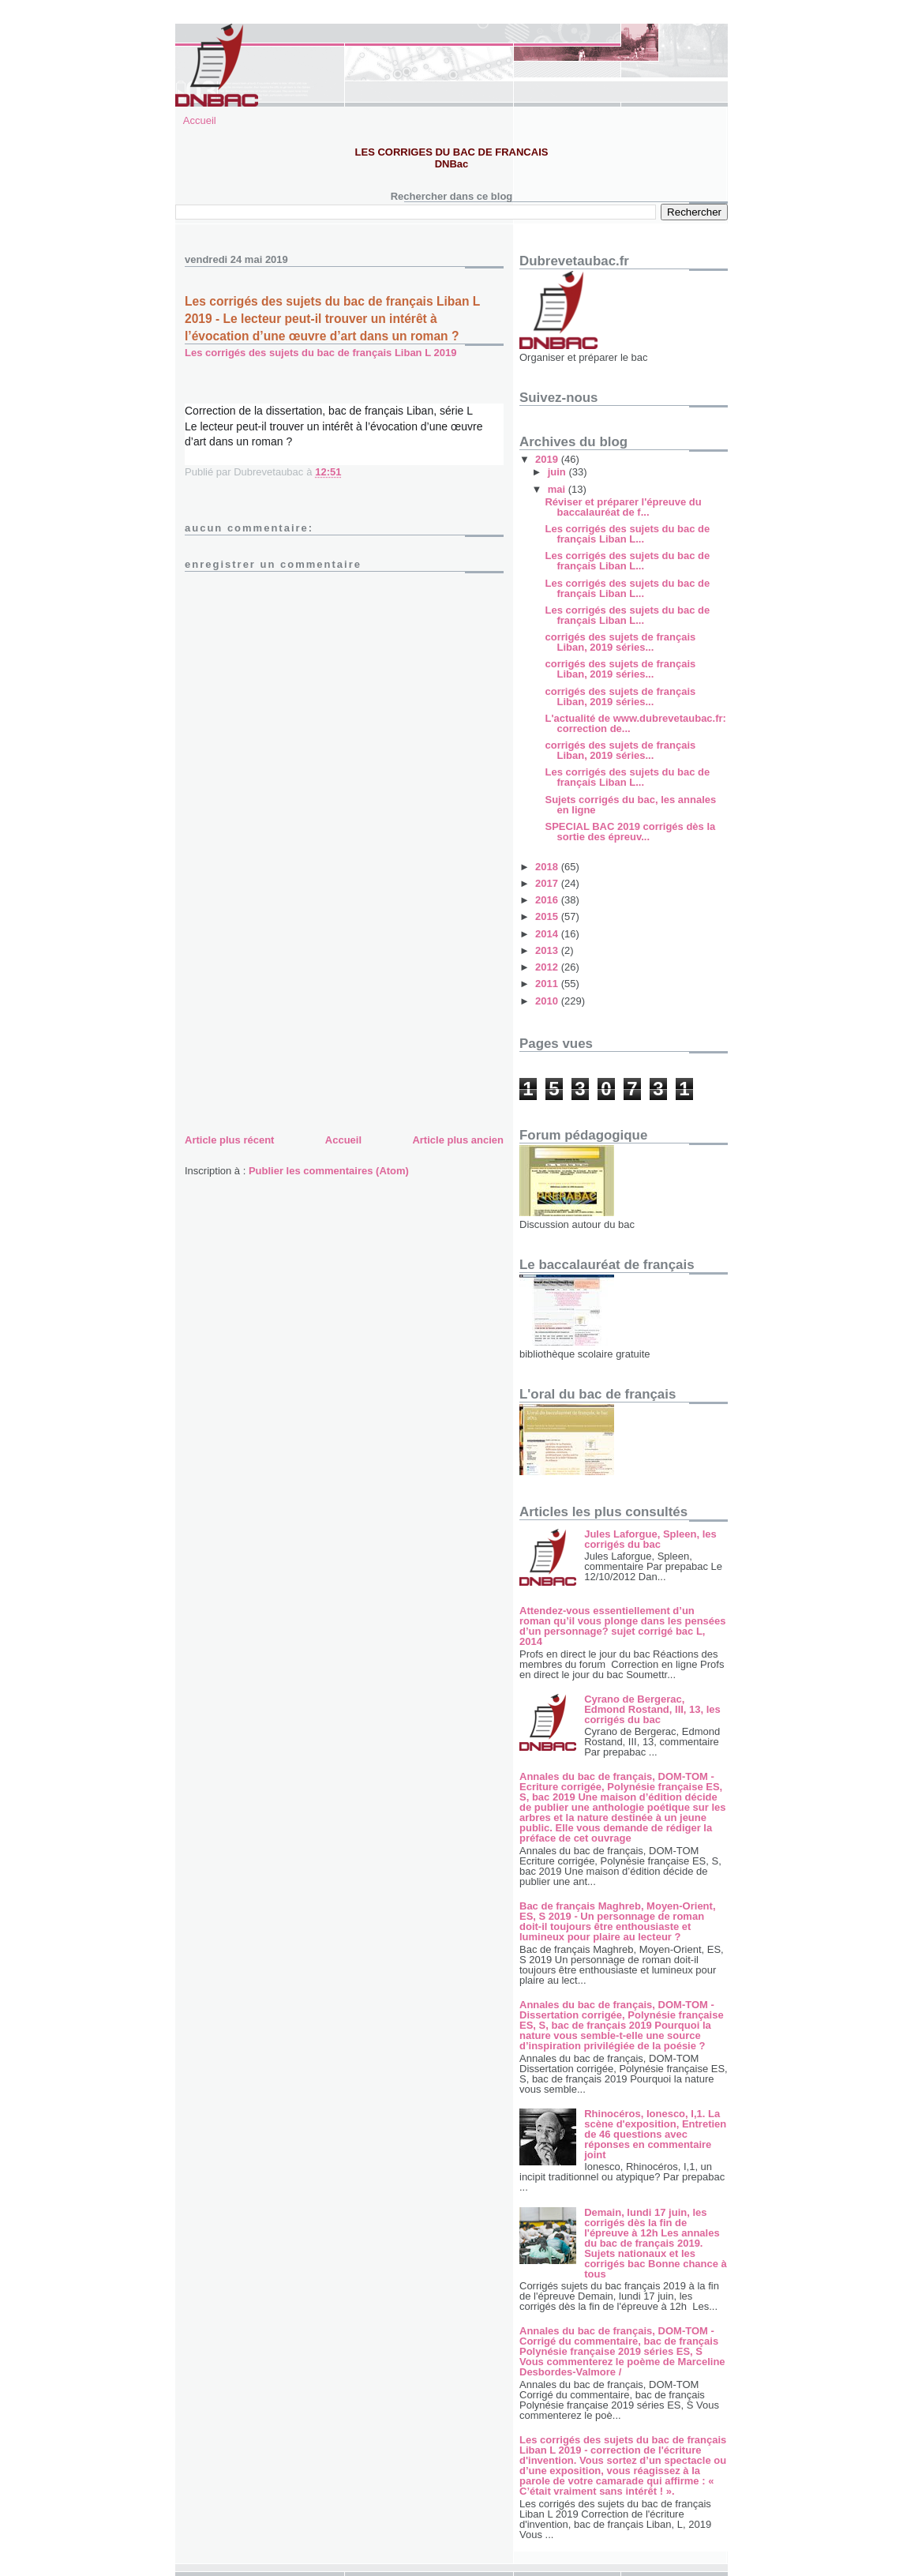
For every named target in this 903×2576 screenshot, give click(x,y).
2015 (548, 916)
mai (558, 489)
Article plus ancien (458, 1140)
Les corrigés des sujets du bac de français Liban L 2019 (320, 353)
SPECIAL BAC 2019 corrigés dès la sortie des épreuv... (630, 831)
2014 (548, 934)
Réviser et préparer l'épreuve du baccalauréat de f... (623, 507)
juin (558, 472)
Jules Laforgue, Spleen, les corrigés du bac (650, 1539)
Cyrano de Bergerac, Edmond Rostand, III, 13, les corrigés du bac (652, 1709)
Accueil (199, 120)
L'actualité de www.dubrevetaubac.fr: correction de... (635, 723)
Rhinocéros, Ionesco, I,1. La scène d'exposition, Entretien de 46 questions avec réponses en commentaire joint (655, 2134)
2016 (548, 900)
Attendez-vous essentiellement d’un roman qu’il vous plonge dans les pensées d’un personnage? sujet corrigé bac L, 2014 (622, 1626)
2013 (548, 950)
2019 (548, 459)
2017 (548, 883)
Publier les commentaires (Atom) (329, 1171)
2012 (548, 967)
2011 (548, 983)
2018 (548, 867)
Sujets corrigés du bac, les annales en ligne (630, 805)
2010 (548, 1001)
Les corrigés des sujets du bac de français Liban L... (627, 534)
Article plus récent (229, 1140)
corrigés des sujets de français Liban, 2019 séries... (620, 642)
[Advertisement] (303, 1020)
